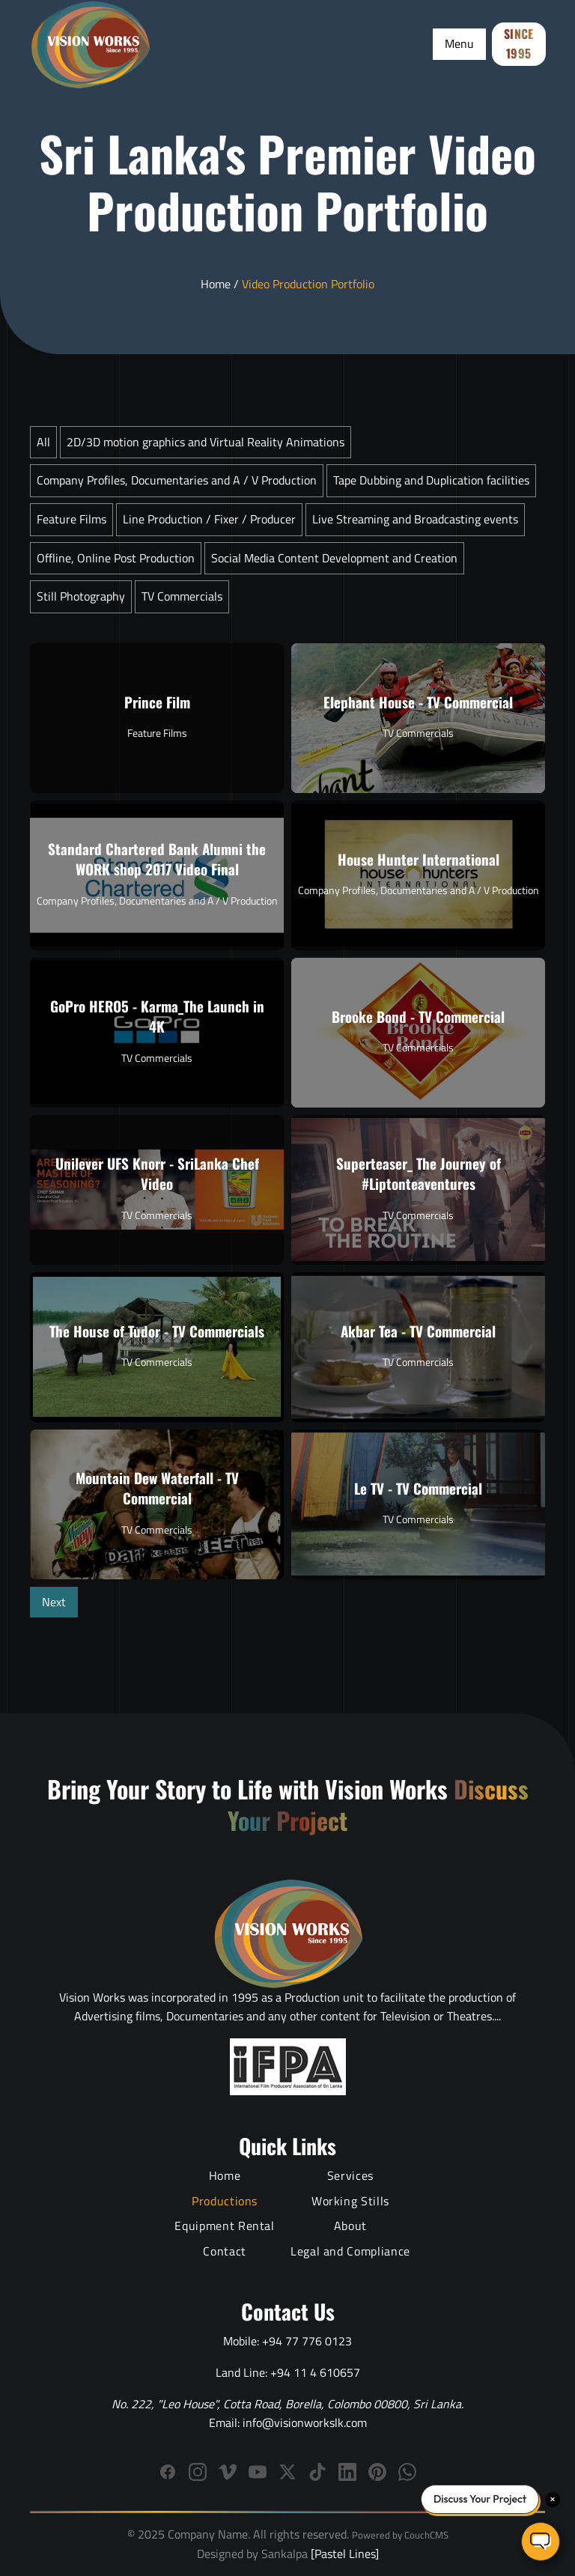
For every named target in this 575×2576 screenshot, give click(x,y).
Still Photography (81, 596)
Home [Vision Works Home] (225, 2175)
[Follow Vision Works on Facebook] (168, 2472)
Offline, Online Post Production (116, 558)
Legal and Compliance (350, 2251)
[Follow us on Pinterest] (377, 2472)
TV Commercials (182, 596)
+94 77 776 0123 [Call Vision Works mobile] (307, 2341)
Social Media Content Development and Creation (334, 558)
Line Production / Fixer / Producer (209, 519)
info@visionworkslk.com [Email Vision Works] (305, 2422)
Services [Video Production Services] (350, 2175)
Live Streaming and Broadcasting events (415, 519)
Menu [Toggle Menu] (459, 43)
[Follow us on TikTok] (317, 2472)
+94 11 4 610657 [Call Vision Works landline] (315, 2372)
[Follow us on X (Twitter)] (287, 2472)
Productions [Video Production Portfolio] (225, 2201)
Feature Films (71, 519)
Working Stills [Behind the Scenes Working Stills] (350, 2201)
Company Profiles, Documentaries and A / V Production (177, 480)
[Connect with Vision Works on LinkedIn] (347, 2472)
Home (216, 284)
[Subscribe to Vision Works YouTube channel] (258, 2472)
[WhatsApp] (407, 2472)
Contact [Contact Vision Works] (224, 2251)
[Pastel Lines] (343, 2554)
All (43, 442)
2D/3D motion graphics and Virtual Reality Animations (205, 442)
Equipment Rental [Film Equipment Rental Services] (224, 2226)
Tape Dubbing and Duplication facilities (431, 480)
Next (54, 1602)
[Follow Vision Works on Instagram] (198, 2472)
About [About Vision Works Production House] (350, 2226)
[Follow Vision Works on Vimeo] (228, 2472)
